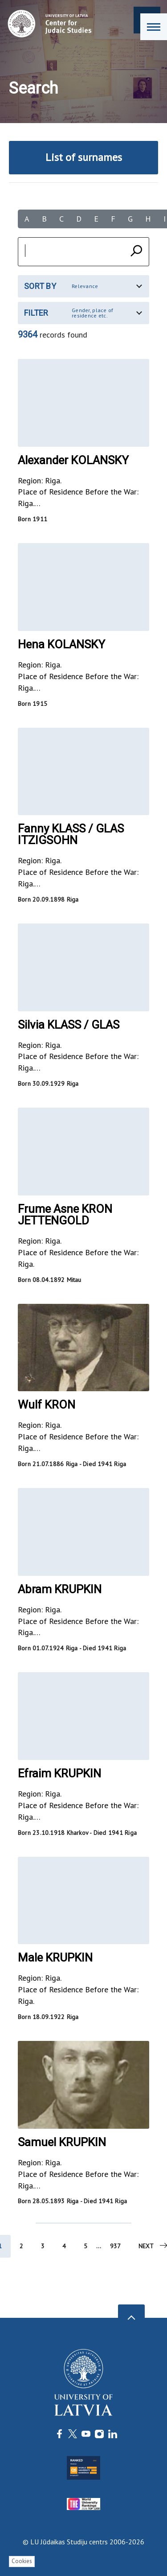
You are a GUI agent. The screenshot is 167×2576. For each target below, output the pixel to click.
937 (115, 2246)
